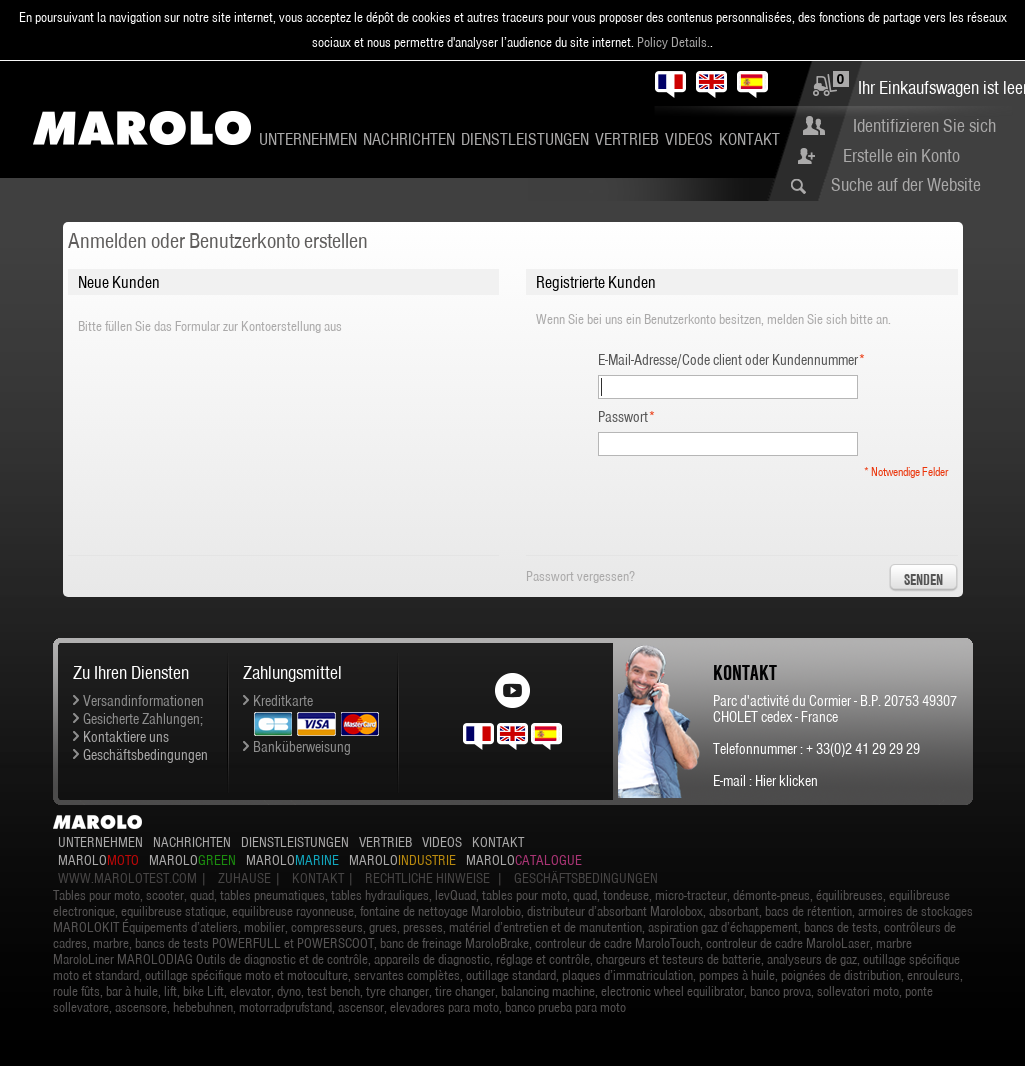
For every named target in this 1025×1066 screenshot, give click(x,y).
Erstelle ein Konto (901, 155)
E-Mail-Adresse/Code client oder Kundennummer (728, 360)
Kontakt (749, 139)
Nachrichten (409, 139)
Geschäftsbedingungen (145, 755)
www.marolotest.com (127, 878)
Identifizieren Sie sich (924, 125)
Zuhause (244, 878)
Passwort (623, 417)
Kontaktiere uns (126, 737)
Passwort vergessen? (580, 576)
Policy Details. (673, 42)
